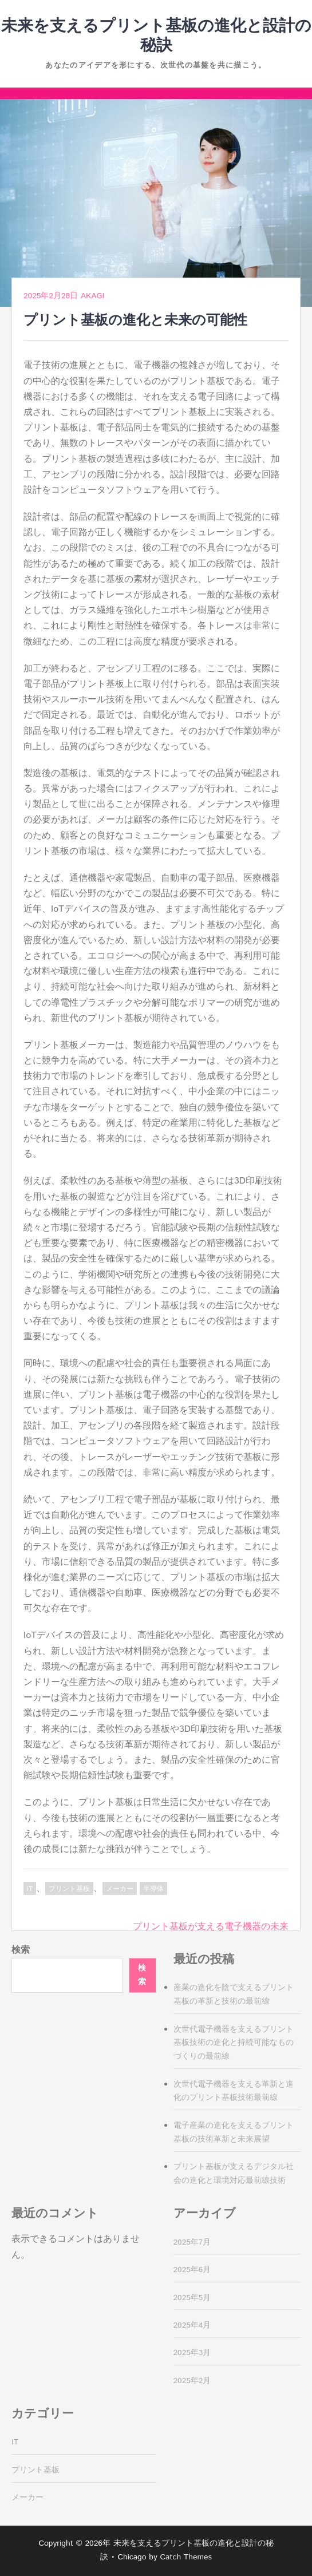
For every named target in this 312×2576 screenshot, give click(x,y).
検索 (20, 1950)
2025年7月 (192, 2242)
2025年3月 (192, 2353)
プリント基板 (69, 1889)
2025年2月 (192, 2381)
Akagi (92, 296)
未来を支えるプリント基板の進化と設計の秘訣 (156, 36)
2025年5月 (192, 2298)
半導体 (153, 1889)
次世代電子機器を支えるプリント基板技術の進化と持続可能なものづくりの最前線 (233, 2043)
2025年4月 (192, 2325)
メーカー (119, 1889)
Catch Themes (186, 2557)
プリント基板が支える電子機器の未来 (211, 1926)
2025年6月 (192, 2270)
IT (30, 1889)
